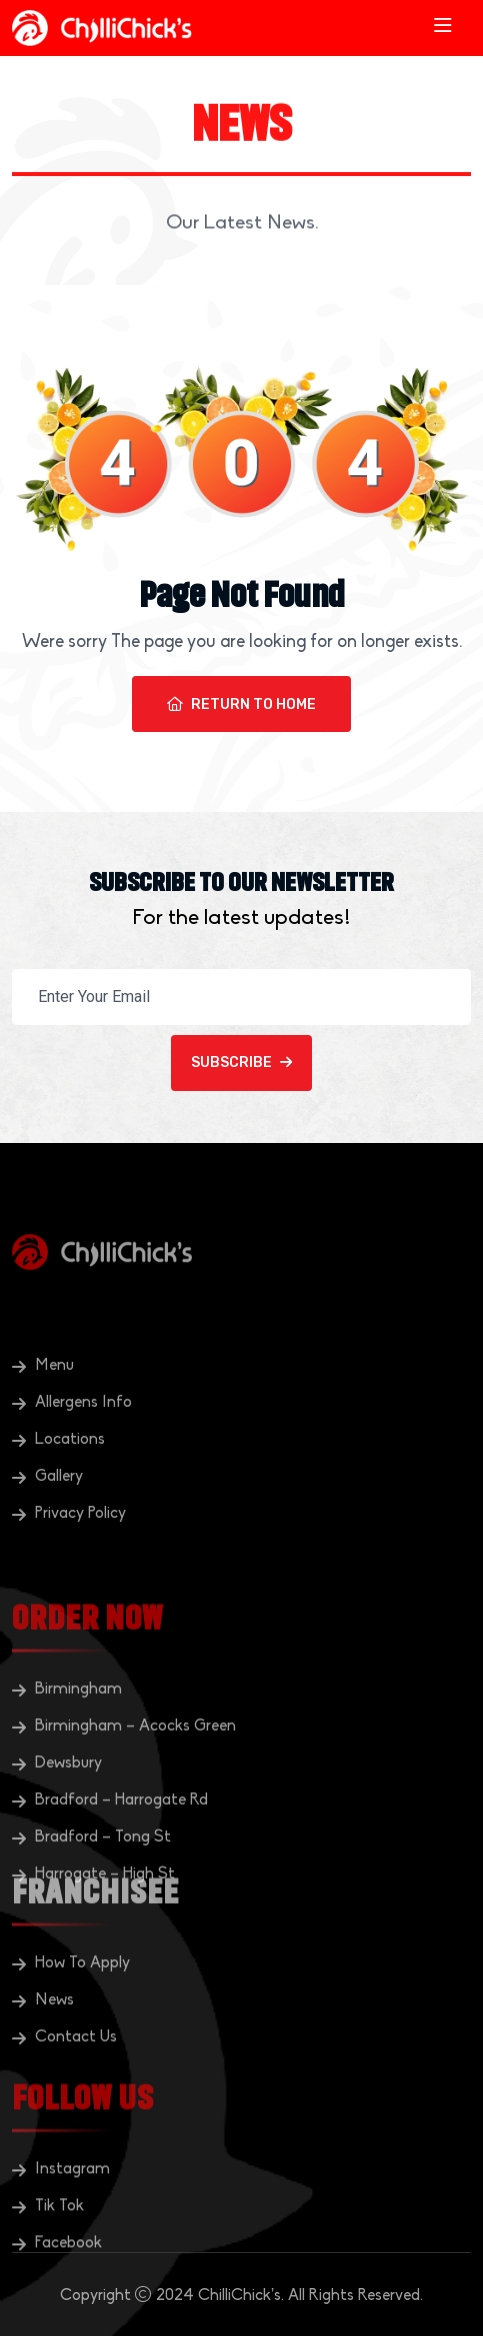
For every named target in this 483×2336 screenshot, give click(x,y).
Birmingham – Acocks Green (135, 1796)
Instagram (72, 2213)
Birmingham (78, 1759)
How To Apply (82, 2007)
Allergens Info (83, 1446)
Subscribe (241, 1062)
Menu (54, 1409)
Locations (70, 1483)
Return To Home (241, 704)
